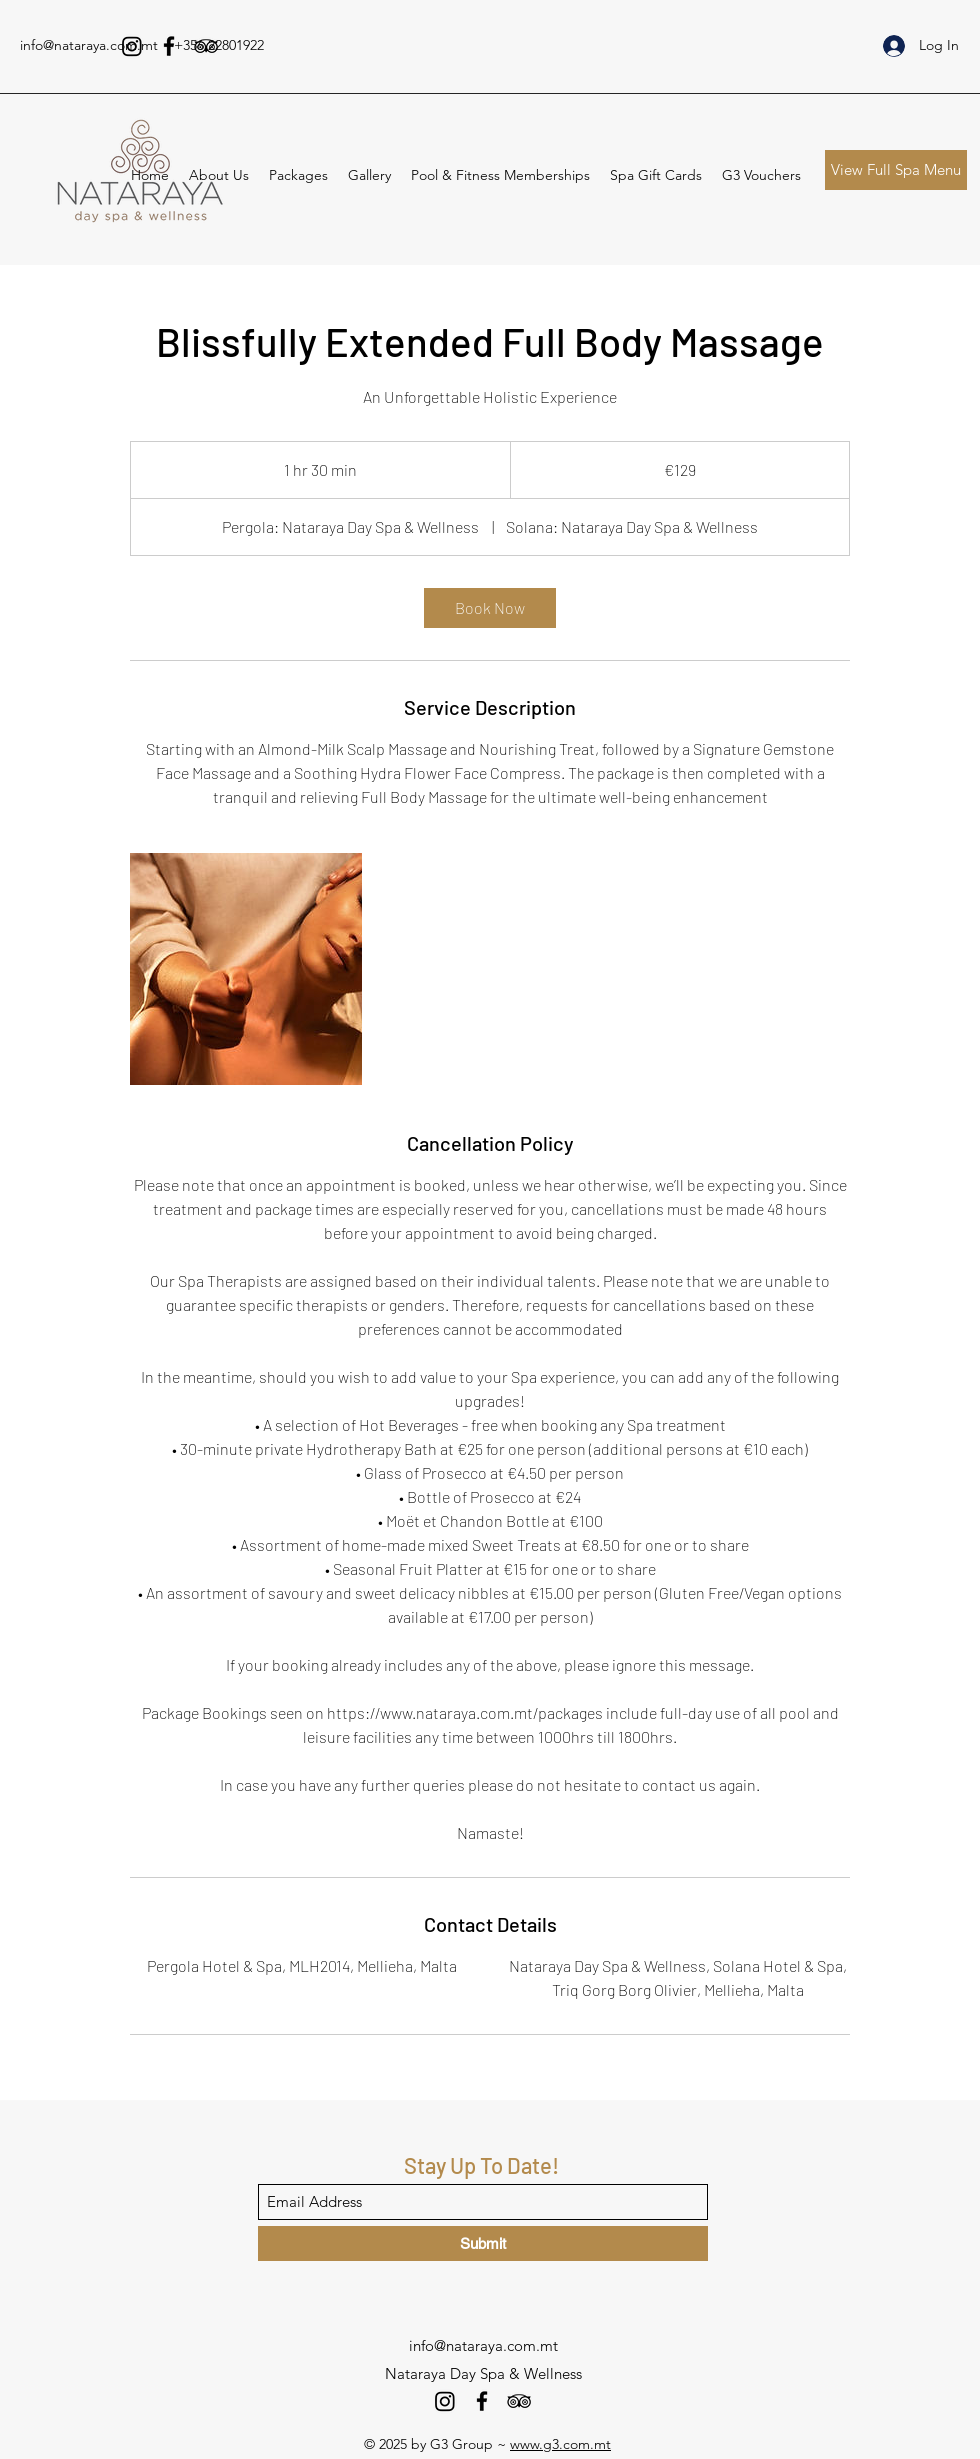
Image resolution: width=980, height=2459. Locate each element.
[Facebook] (169, 46)
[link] (490, 608)
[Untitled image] (246, 969)
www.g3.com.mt (560, 2444)
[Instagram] (132, 46)
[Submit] (483, 2243)
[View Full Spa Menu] (896, 170)
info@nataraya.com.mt (89, 45)
